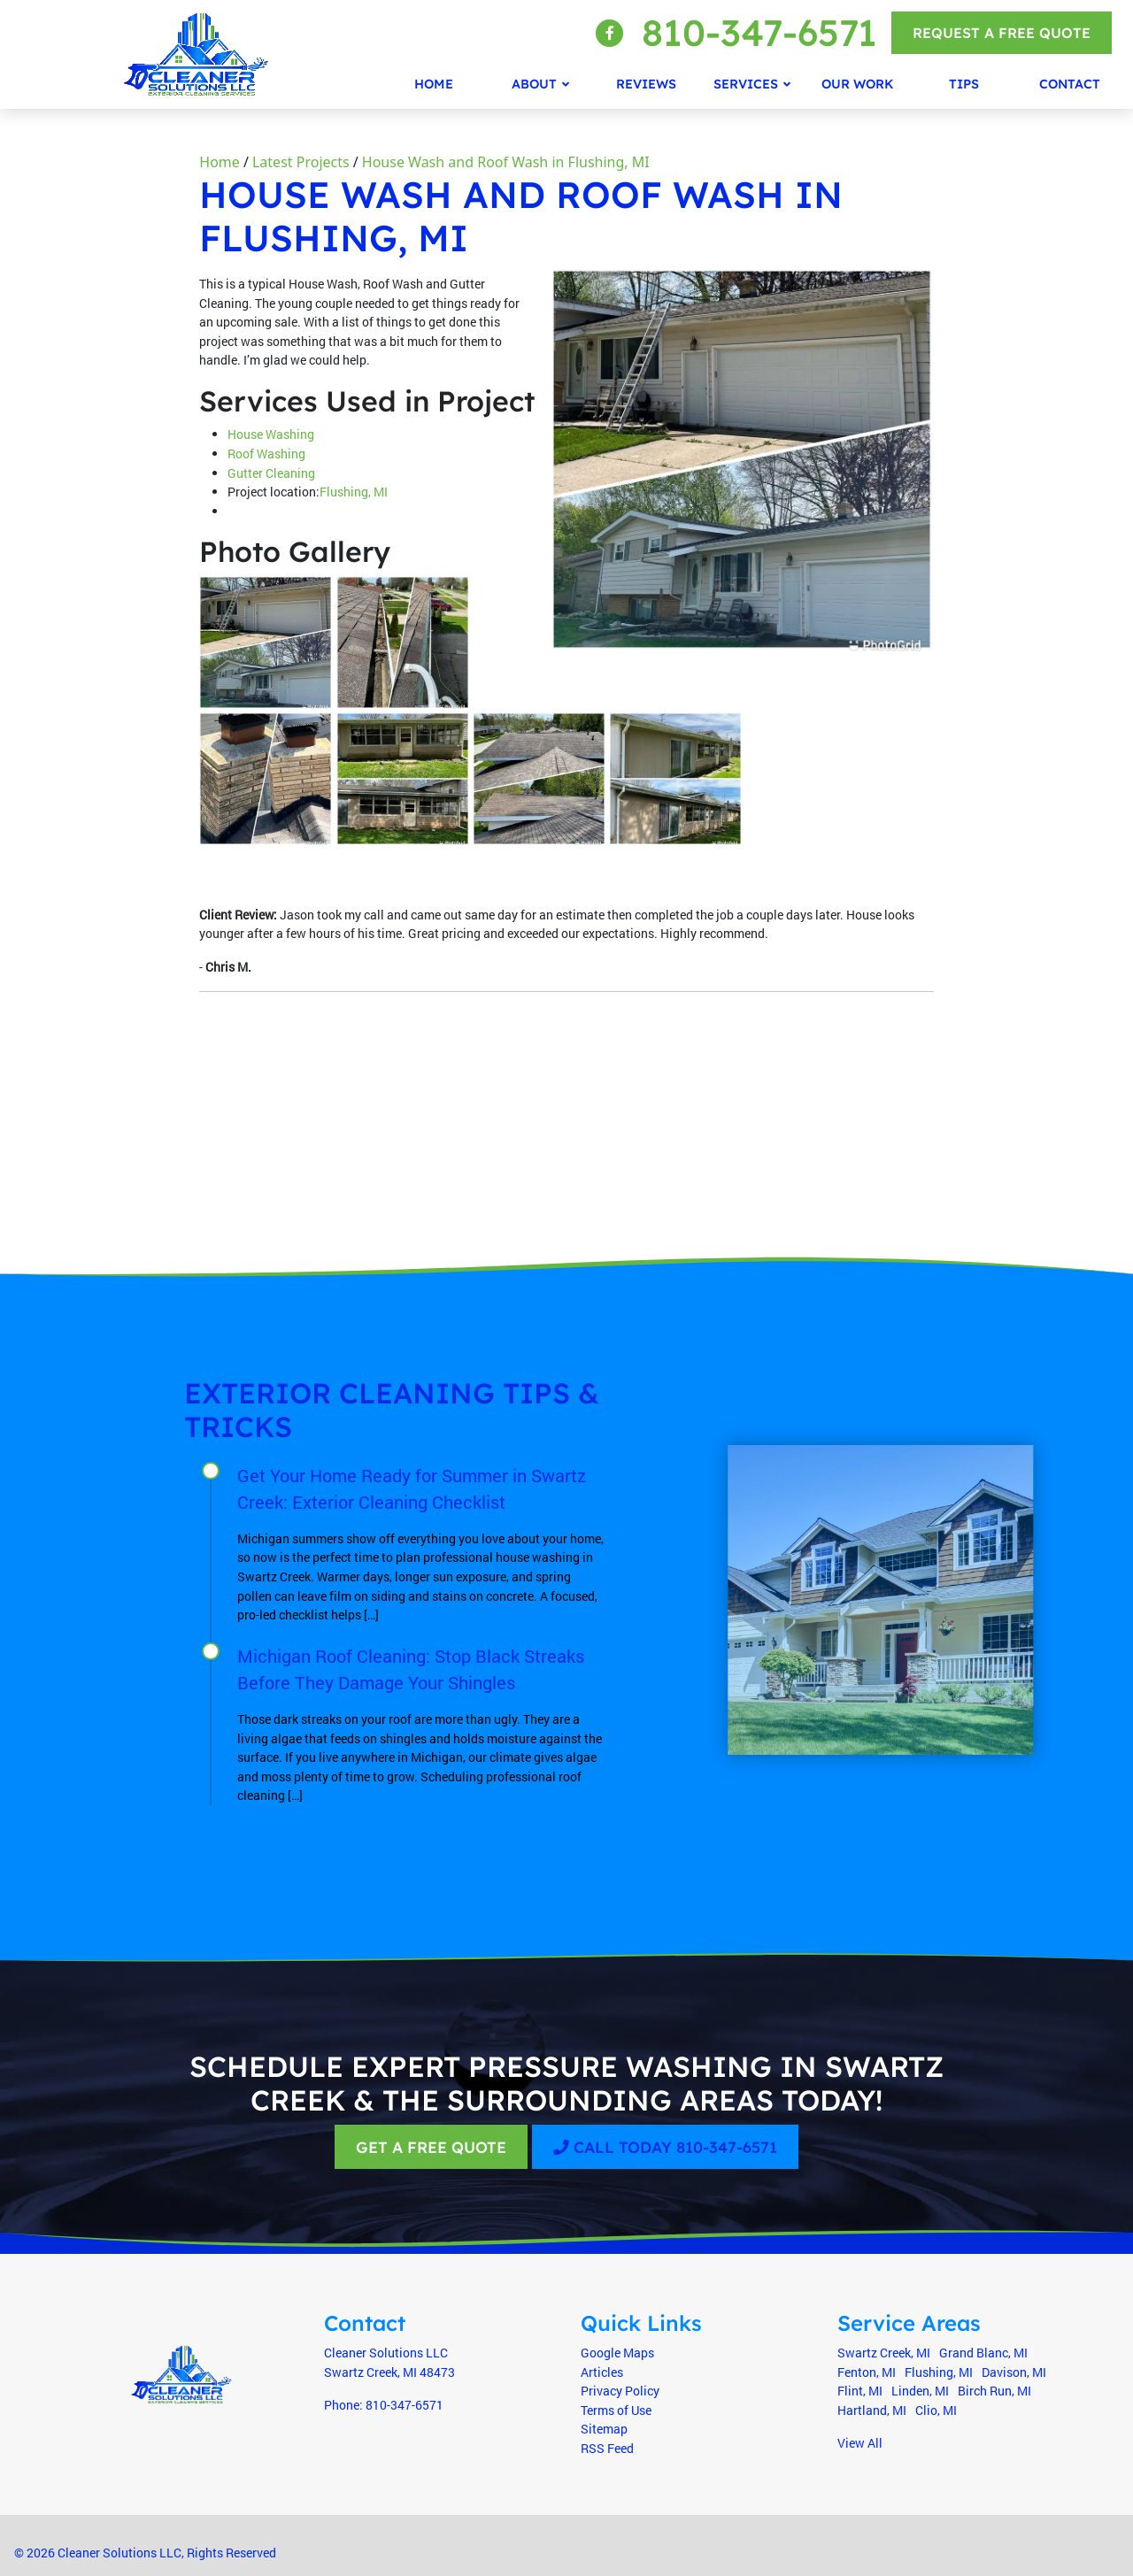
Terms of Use (616, 2410)
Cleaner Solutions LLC (119, 2552)
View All (860, 2442)
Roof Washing (266, 453)
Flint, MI (860, 2390)
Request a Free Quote (1002, 33)
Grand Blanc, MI (983, 2352)
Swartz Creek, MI (883, 2352)
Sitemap (604, 2428)
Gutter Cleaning (271, 473)
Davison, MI (1014, 2372)
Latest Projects (301, 162)
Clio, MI (936, 2410)
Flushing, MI (354, 491)
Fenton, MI (866, 2372)
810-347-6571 (759, 32)
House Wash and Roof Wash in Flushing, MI (506, 162)
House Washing (270, 434)
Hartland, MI (871, 2410)
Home (219, 162)
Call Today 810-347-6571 (665, 2147)
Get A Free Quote (431, 2147)
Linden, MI (920, 2390)
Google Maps (617, 2352)
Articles (602, 2372)
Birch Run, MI (994, 2390)
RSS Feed (607, 2448)
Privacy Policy (620, 2390)
